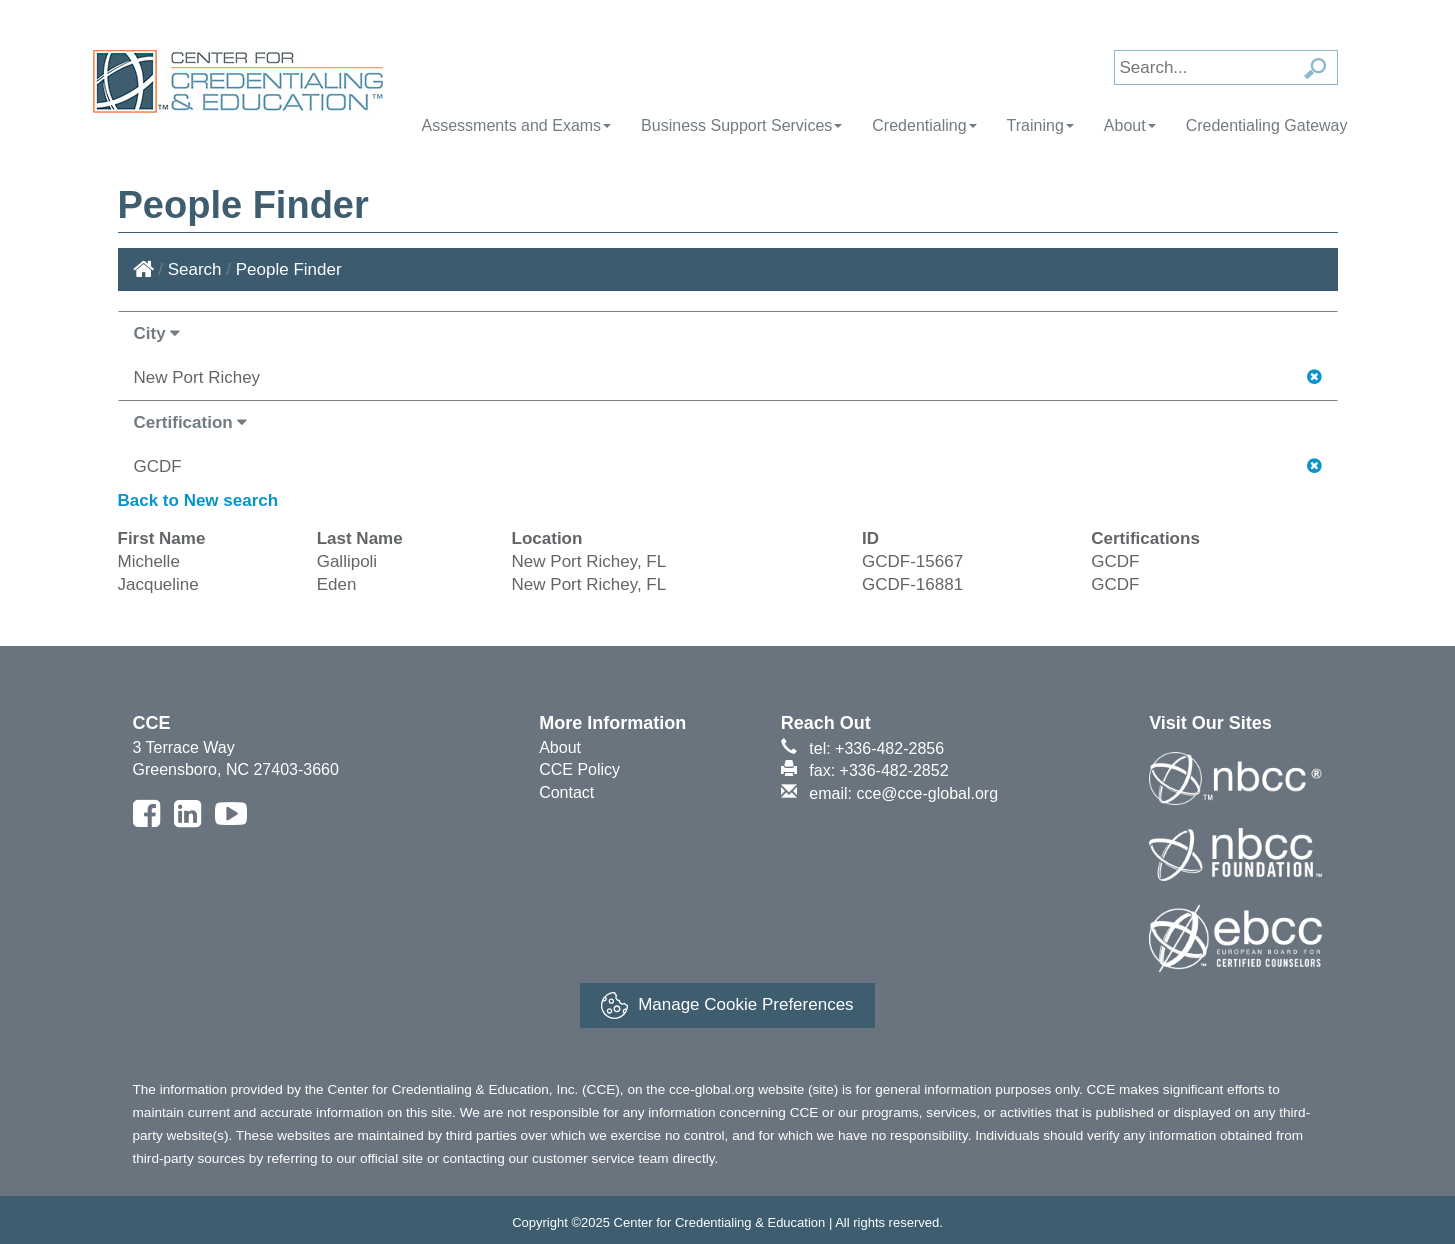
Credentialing (924, 125)
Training (1040, 125)
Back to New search (198, 500)
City (157, 333)
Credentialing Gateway (1267, 125)
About (1130, 125)
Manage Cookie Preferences (727, 1005)
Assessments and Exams (516, 125)
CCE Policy (579, 769)
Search (195, 269)
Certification (191, 422)
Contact (566, 792)
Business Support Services (741, 125)
